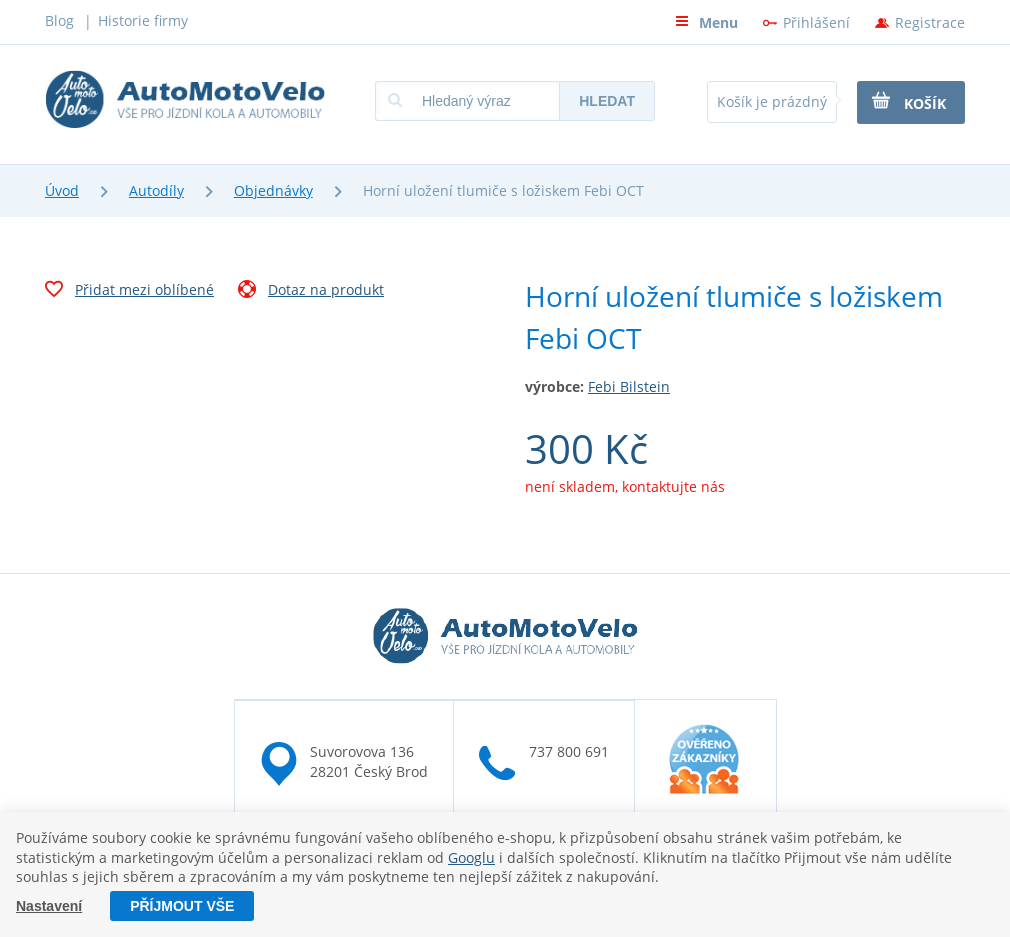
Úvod (62, 190)
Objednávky (273, 190)
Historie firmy (143, 20)
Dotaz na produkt (311, 292)
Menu (706, 22)
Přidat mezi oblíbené (129, 292)
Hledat (607, 101)
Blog (59, 20)
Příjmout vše (182, 906)
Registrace (930, 22)
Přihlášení (816, 22)
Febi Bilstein (629, 386)
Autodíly (156, 190)
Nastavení (49, 906)
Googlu (471, 857)
